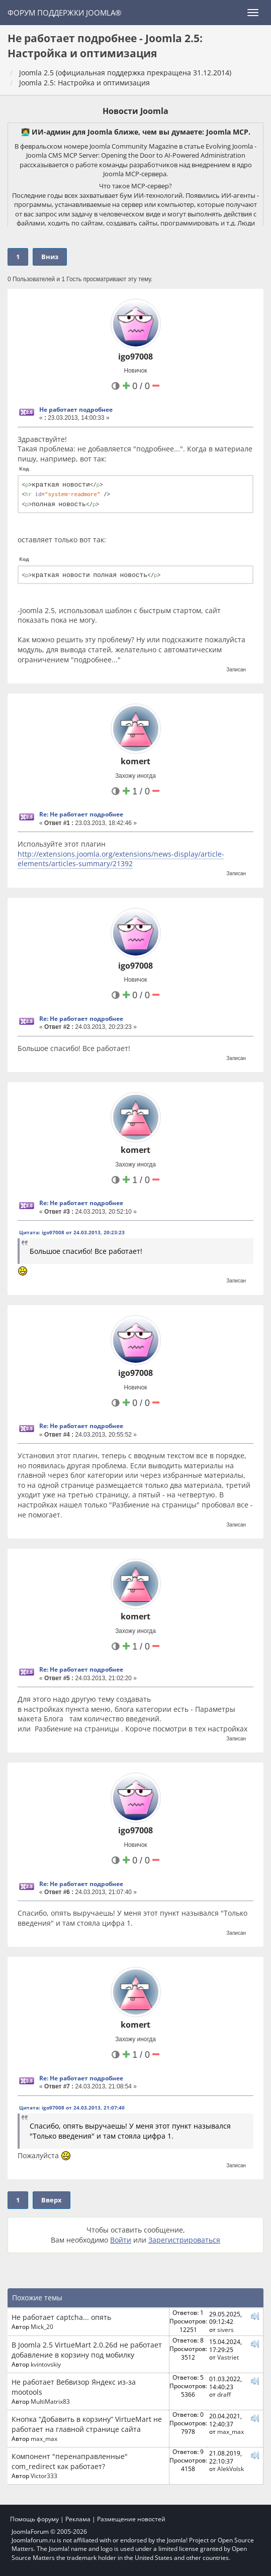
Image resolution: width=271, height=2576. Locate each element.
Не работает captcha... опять (61, 2317)
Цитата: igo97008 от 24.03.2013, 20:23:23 (72, 1232)
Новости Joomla (135, 110)
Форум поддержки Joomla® (64, 13)
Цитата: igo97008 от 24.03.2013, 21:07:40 (72, 2107)
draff (224, 2394)
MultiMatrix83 (50, 2401)
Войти (120, 2240)
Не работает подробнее (76, 409)
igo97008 (135, 356)
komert (135, 761)
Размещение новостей (131, 2519)
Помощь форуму (34, 2519)
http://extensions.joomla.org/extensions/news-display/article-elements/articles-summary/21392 (121, 859)
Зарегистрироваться (184, 2240)
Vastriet (228, 2357)
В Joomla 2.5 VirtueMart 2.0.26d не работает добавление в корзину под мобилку (87, 2350)
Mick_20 (42, 2326)
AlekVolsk (230, 2469)
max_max (44, 2438)
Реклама (78, 2519)
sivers (225, 2329)
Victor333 (44, 2476)
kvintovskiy (46, 2364)
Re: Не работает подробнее (81, 814)
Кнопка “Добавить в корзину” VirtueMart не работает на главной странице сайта (87, 2424)
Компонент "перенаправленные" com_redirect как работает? (70, 2461)
